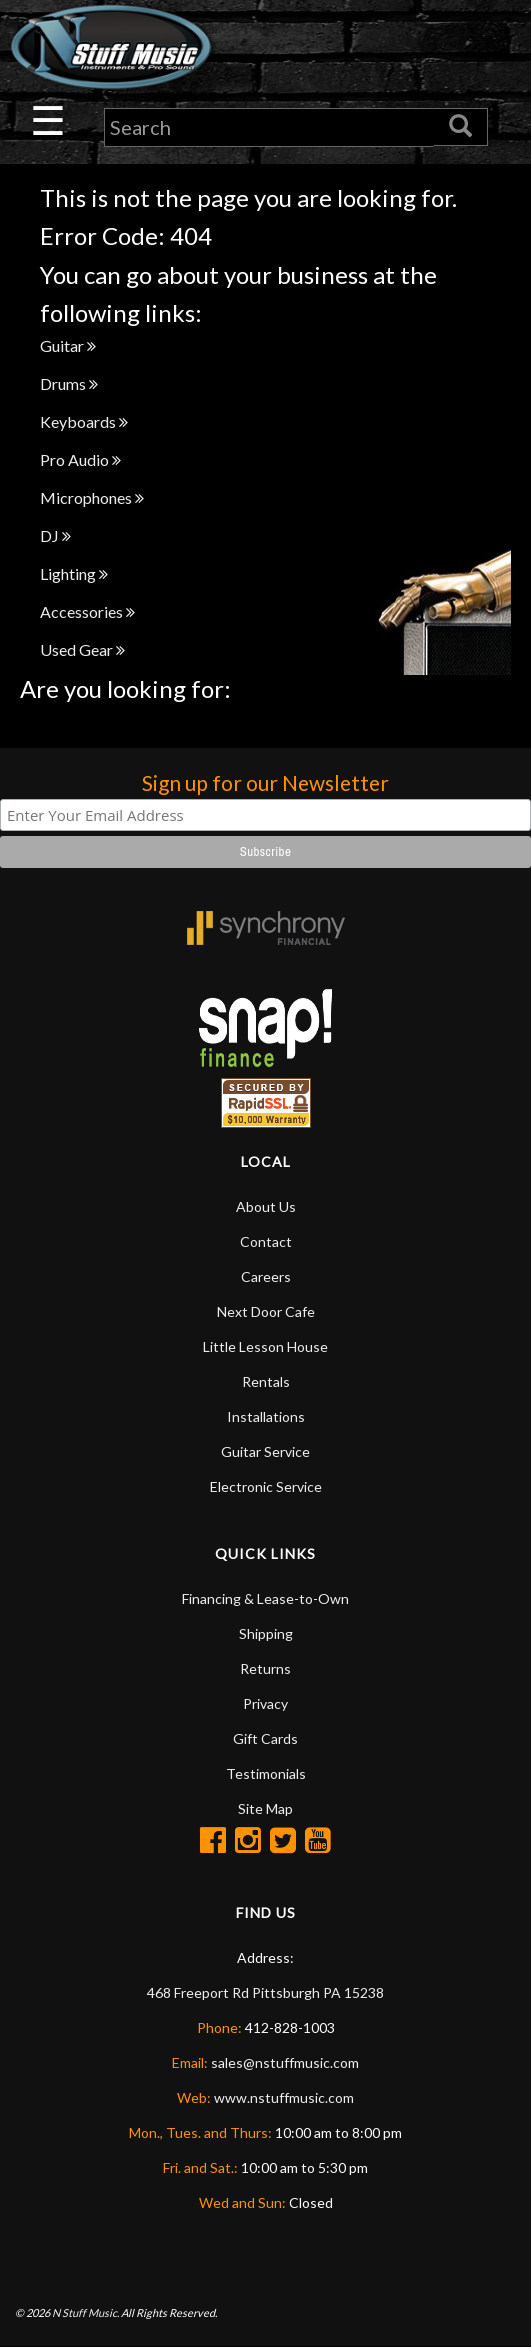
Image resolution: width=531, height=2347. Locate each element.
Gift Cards (265, 1738)
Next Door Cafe (266, 1311)
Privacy (265, 1703)
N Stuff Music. (85, 2312)
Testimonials (266, 1773)
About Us (266, 1206)
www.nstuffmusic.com (284, 2097)
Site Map (265, 1808)
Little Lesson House (265, 1346)
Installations (266, 1416)
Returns (265, 1668)
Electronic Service (266, 1486)
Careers (266, 1276)
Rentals (266, 1381)
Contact (266, 1241)
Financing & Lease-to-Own (265, 1598)
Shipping (266, 1633)
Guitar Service (265, 1451)
